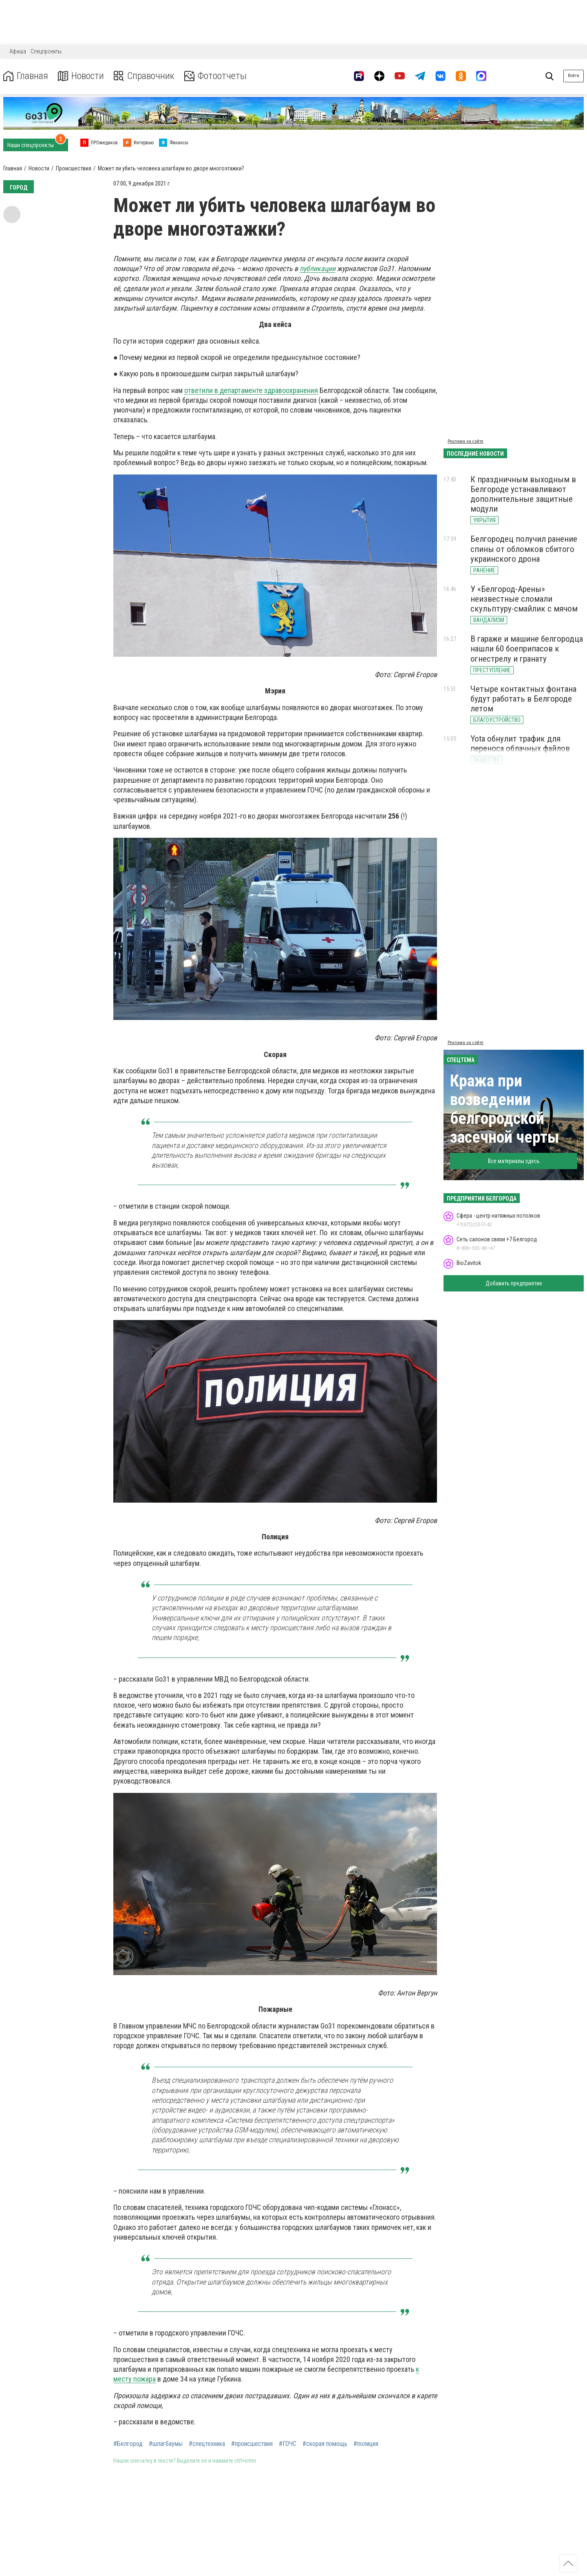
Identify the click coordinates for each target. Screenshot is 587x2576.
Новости (81, 76)
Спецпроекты (46, 51)
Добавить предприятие (513, 1283)
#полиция (365, 2444)
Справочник (144, 76)
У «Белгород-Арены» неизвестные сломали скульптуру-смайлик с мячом (524, 599)
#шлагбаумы (166, 2444)
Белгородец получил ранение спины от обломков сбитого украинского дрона (523, 548)
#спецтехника (207, 2444)
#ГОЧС (287, 2444)
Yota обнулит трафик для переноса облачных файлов (520, 743)
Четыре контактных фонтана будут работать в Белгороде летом (523, 698)
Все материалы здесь (514, 1161)
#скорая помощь (324, 2444)
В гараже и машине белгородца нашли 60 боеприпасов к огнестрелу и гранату (526, 648)
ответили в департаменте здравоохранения (251, 390)
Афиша (17, 51)
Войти (573, 75)
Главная (25, 76)
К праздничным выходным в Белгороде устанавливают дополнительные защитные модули (523, 494)
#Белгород (128, 2444)
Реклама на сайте (465, 441)
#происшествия (252, 2444)
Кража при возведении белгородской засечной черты (504, 1109)
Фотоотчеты (215, 76)
